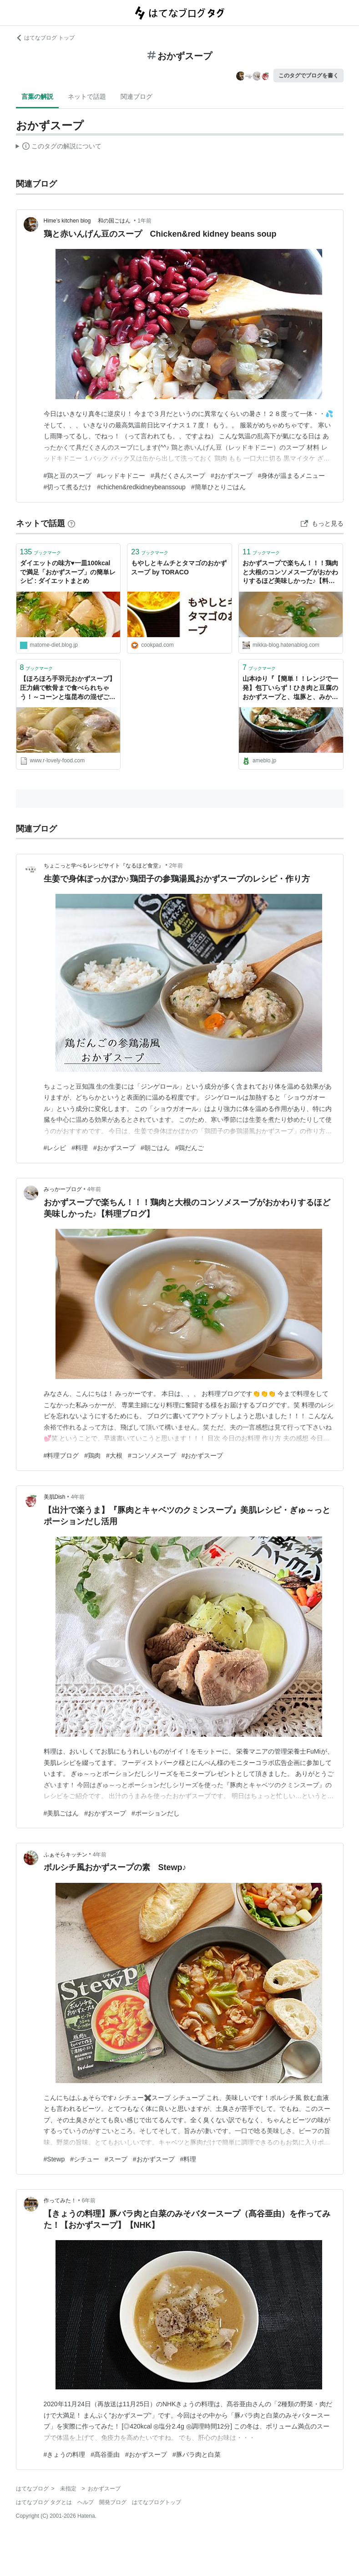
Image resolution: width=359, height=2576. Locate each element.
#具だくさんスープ (178, 475)
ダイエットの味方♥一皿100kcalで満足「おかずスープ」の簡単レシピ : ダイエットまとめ (68, 571)
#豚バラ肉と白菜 (196, 2454)
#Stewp (54, 2159)
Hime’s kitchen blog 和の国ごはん (88, 221)
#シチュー (84, 2159)
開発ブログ (112, 2502)
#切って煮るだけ (68, 487)
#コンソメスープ (152, 1455)
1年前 (144, 221)
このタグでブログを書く (308, 75)
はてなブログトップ (156, 2502)
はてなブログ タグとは (44, 2502)
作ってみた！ (60, 2200)
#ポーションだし (155, 1813)
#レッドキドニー (121, 475)
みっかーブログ (63, 1189)
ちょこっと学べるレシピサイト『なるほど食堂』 (104, 865)
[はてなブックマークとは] (71, 523)
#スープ (116, 2159)
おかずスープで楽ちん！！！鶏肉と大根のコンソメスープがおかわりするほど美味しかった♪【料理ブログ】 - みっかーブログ (290, 572)
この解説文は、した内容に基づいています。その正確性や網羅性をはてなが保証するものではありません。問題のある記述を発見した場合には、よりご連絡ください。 (59, 147)
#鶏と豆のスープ (68, 475)
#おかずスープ (232, 475)
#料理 (79, 1147)
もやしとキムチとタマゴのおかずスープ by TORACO (179, 567)
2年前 (176, 865)
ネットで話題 (87, 96)
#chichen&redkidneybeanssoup (141, 487)
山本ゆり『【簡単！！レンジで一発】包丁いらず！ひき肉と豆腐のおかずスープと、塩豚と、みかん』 (290, 688)
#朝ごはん (155, 1147)
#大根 (114, 1455)
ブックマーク (40, 552)
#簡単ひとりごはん (218, 487)
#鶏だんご (189, 1147)
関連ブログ (136, 96)
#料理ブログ (61, 1455)
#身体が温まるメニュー (291, 475)
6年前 (89, 2200)
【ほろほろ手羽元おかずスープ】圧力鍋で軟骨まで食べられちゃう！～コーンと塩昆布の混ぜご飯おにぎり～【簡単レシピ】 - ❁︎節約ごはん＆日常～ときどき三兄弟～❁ (68, 688)
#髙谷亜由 (105, 2454)
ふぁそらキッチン (65, 1854)
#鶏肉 (92, 1455)
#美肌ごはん (61, 1813)
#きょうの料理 (65, 2454)
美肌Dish (55, 1497)
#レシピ (55, 1147)
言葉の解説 (37, 96)
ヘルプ (85, 2502)
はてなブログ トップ (45, 38)
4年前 (94, 1189)
